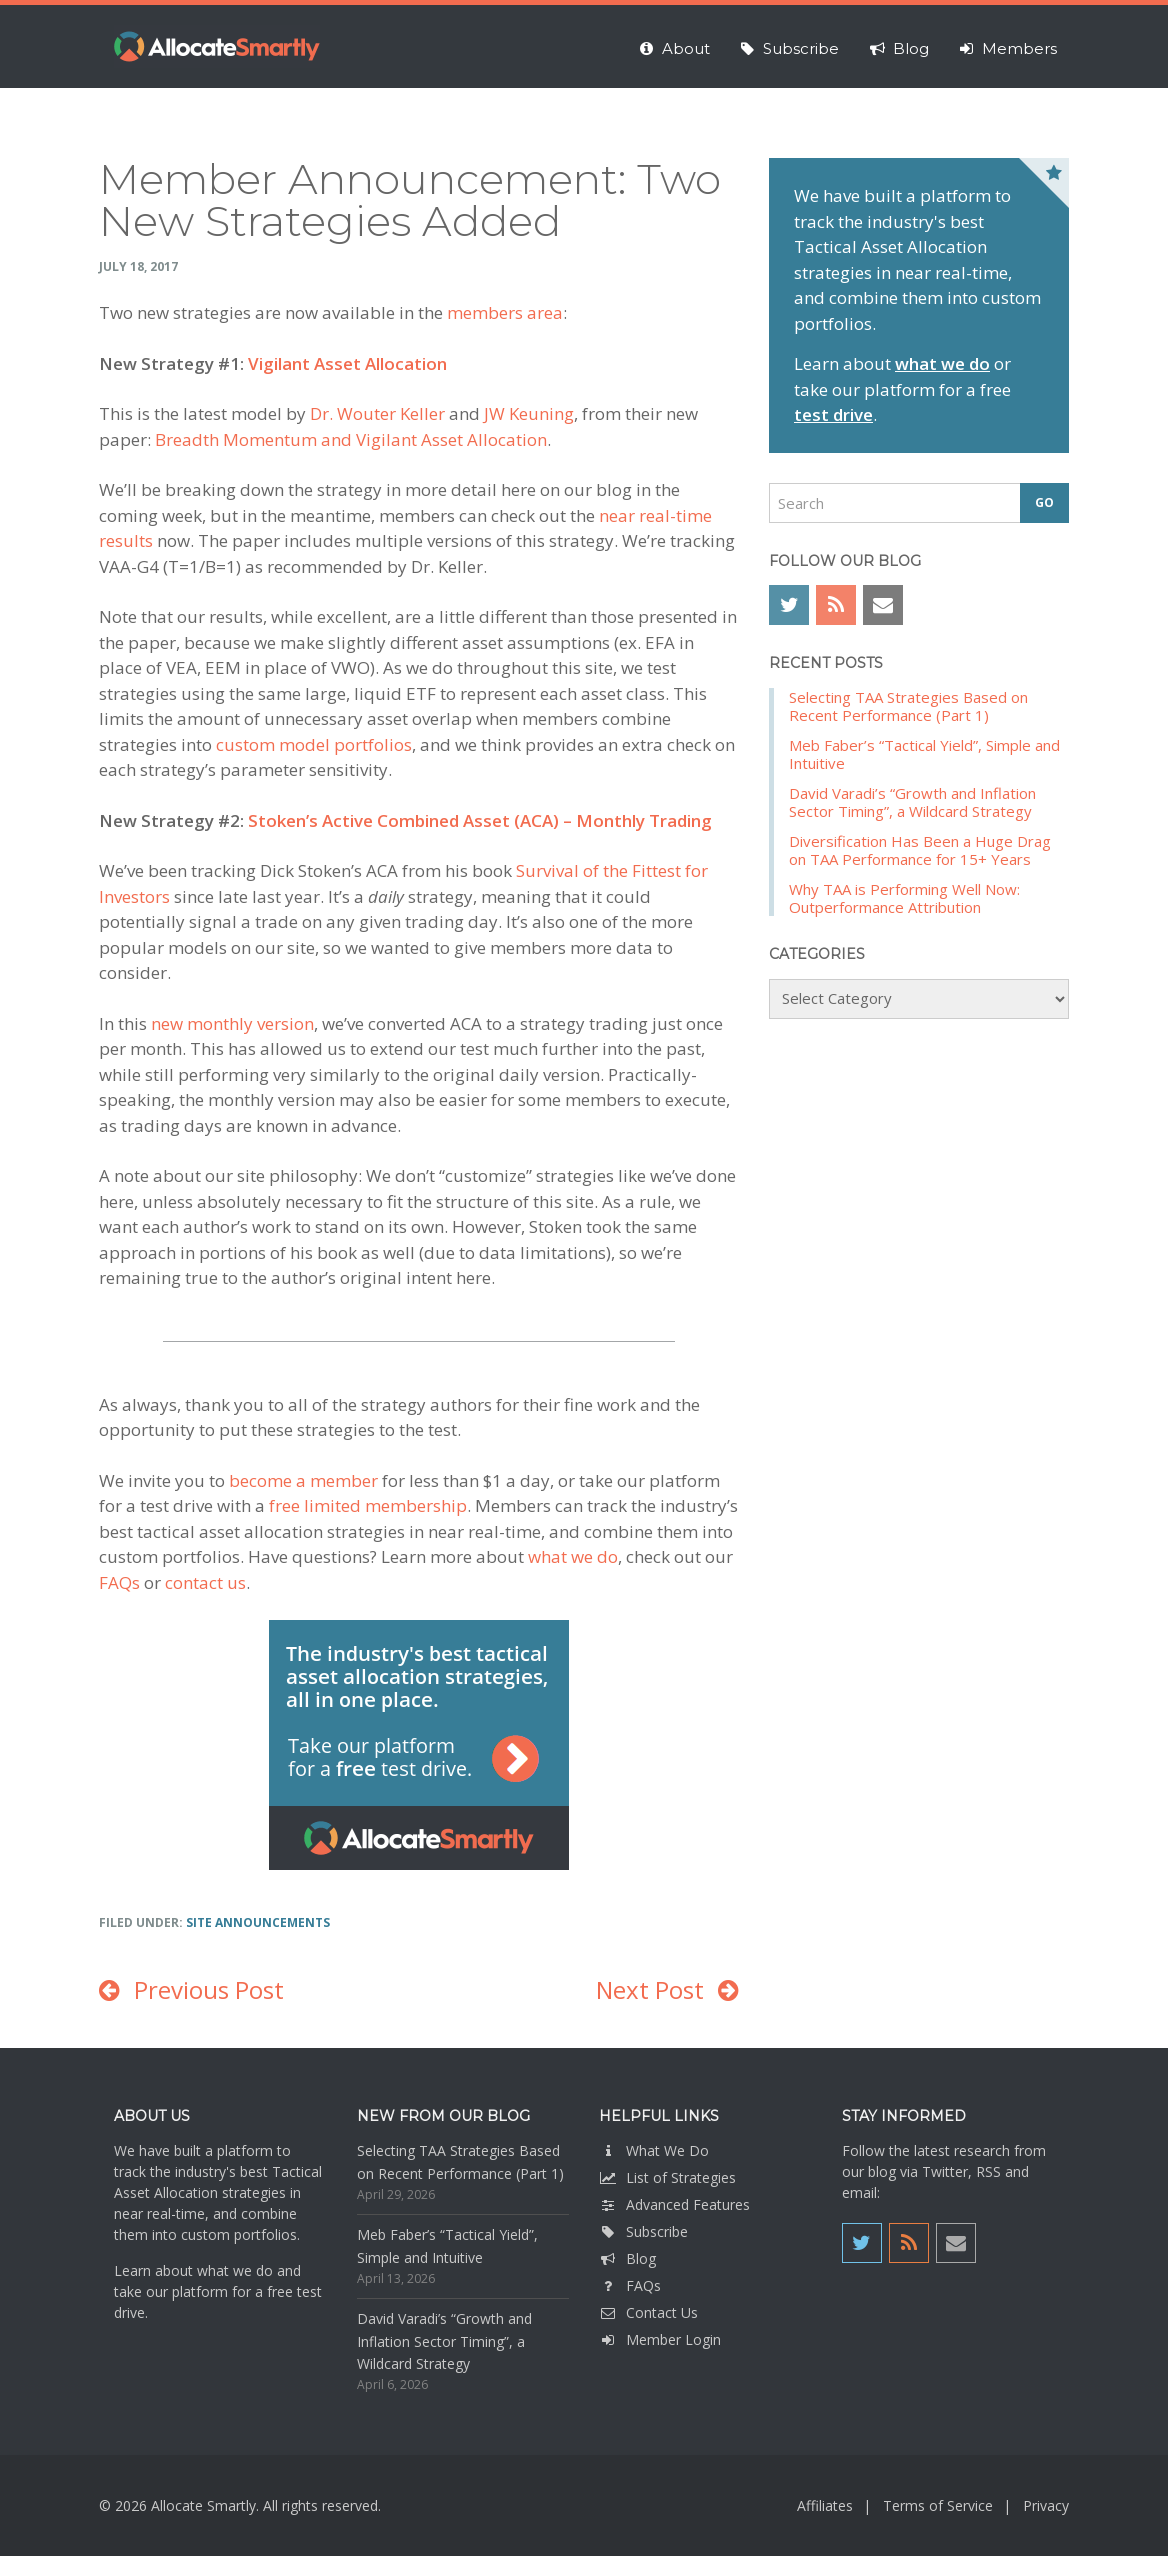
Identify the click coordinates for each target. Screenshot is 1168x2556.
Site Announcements (258, 1922)
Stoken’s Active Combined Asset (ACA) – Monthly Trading (480, 820)
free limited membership (368, 1505)
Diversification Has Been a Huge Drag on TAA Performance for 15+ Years (920, 850)
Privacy (1046, 2505)
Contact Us (648, 2312)
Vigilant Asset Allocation (347, 363)
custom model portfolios (314, 744)
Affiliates (825, 2505)
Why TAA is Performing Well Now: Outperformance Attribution (904, 898)
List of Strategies (667, 2177)
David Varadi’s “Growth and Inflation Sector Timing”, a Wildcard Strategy (912, 802)
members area (505, 312)
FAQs (119, 1582)
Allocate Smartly (217, 46)
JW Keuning (529, 413)
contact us (205, 1582)
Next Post (650, 1989)
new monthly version (232, 1023)
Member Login (660, 2339)
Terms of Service (938, 2505)
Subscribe (643, 2231)
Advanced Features (674, 2204)
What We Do (654, 2150)
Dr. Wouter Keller (377, 413)
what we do (573, 1556)
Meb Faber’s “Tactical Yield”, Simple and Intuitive (924, 754)
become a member (303, 1480)
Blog (627, 2258)
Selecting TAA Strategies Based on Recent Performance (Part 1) (908, 706)
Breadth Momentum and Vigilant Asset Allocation (351, 439)
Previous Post (209, 1989)
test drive (833, 414)
